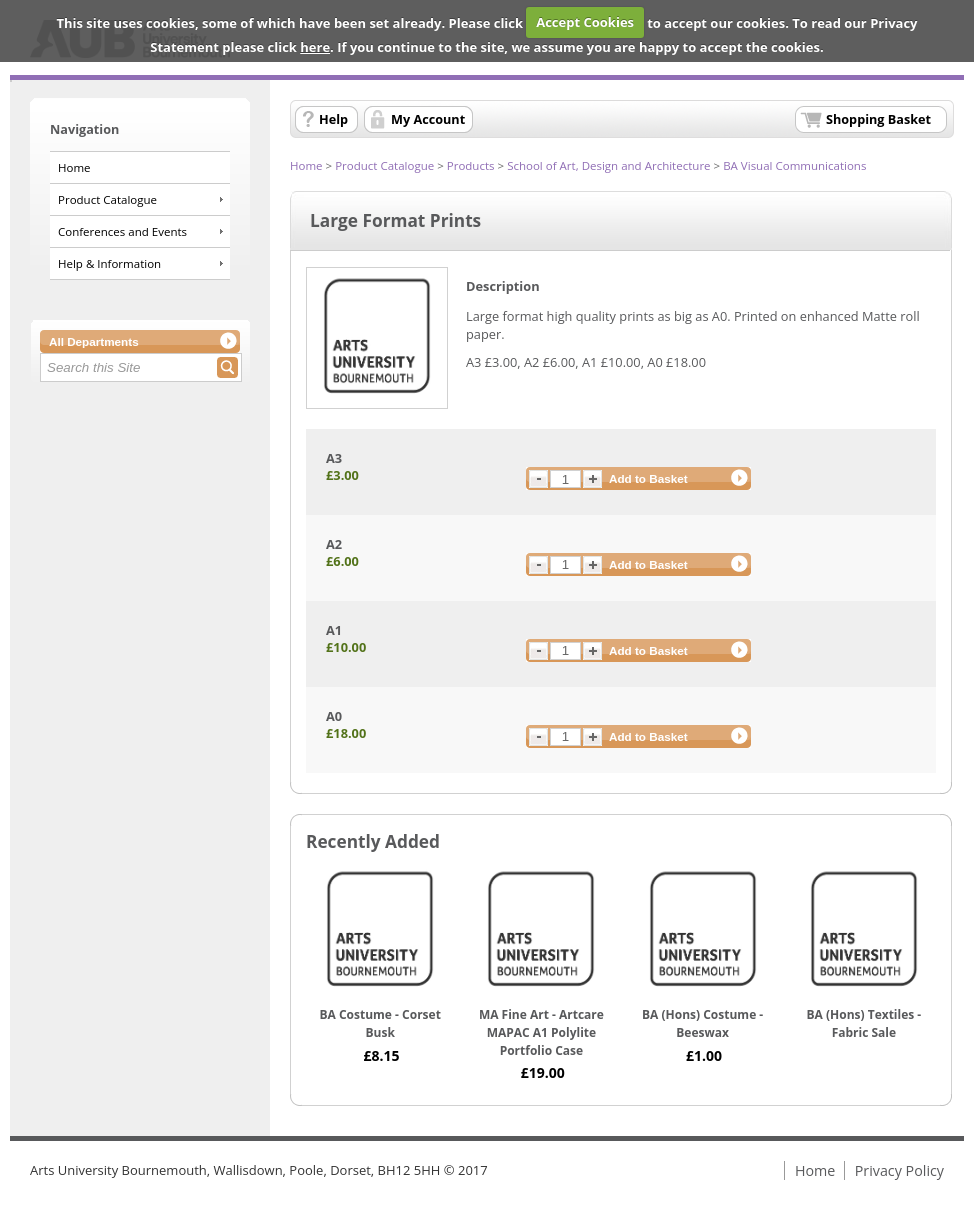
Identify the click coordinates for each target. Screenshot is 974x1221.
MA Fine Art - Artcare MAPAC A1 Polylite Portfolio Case (541, 1032)
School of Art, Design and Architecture (608, 165)
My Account (428, 119)
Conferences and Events (122, 231)
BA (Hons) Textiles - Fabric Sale (864, 1023)
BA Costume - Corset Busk (379, 1023)
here (315, 47)
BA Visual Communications (794, 165)
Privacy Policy (899, 1170)
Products (471, 165)
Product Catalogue (107, 199)
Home (74, 167)
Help (333, 119)
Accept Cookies (585, 22)
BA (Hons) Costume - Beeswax (702, 1023)
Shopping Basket (878, 119)
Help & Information (109, 263)
